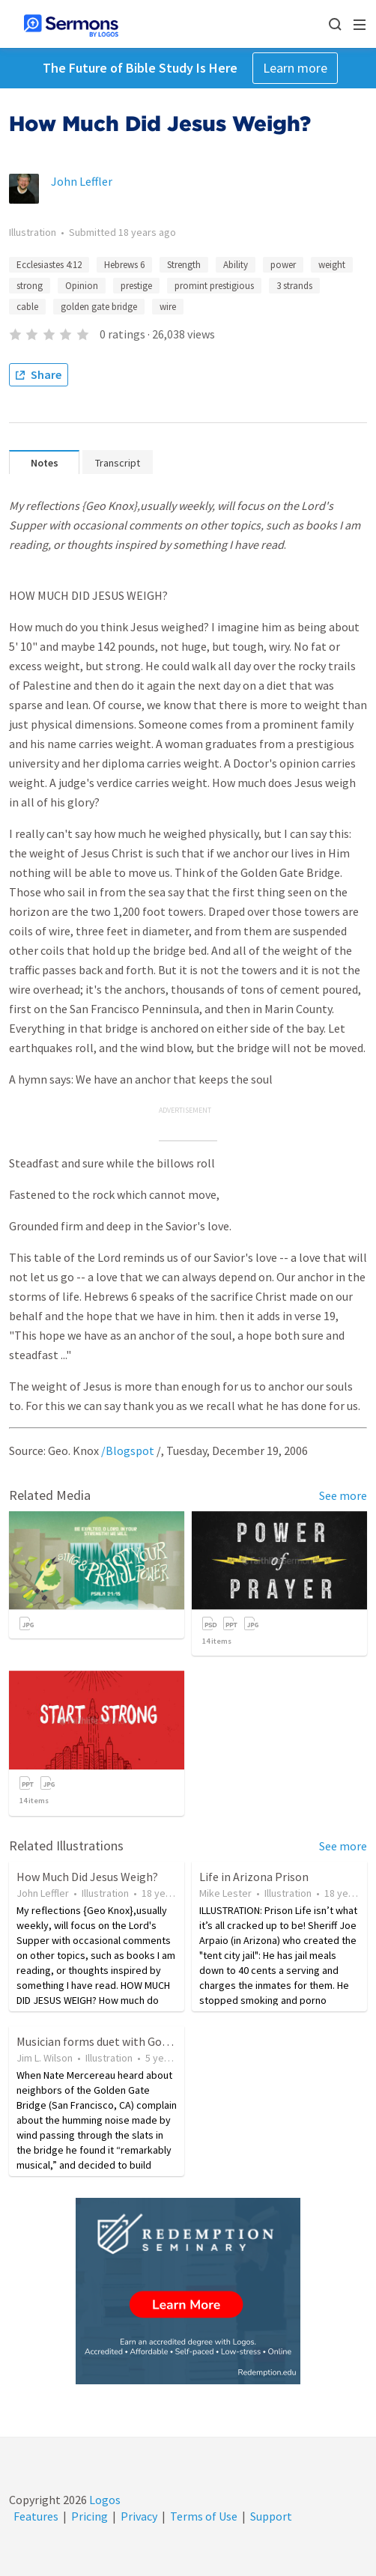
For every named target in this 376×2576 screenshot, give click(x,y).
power (283, 264)
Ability (235, 264)
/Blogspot (127, 1450)
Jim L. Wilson (44, 2058)
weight (331, 264)
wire (168, 306)
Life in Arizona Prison (254, 1876)
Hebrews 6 (124, 264)
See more (343, 1495)
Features (35, 2516)
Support (271, 2516)
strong (29, 285)
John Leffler (81, 181)
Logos (104, 2499)
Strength (184, 264)
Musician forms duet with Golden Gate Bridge (131, 2041)
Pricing (89, 2516)
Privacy (139, 2516)
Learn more (295, 67)
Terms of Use (203, 2516)
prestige (136, 285)
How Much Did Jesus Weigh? (87, 1876)
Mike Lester (225, 1893)
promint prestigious (214, 285)
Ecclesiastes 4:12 (49, 264)
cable (27, 306)
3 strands (294, 285)
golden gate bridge (99, 306)
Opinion (81, 285)
